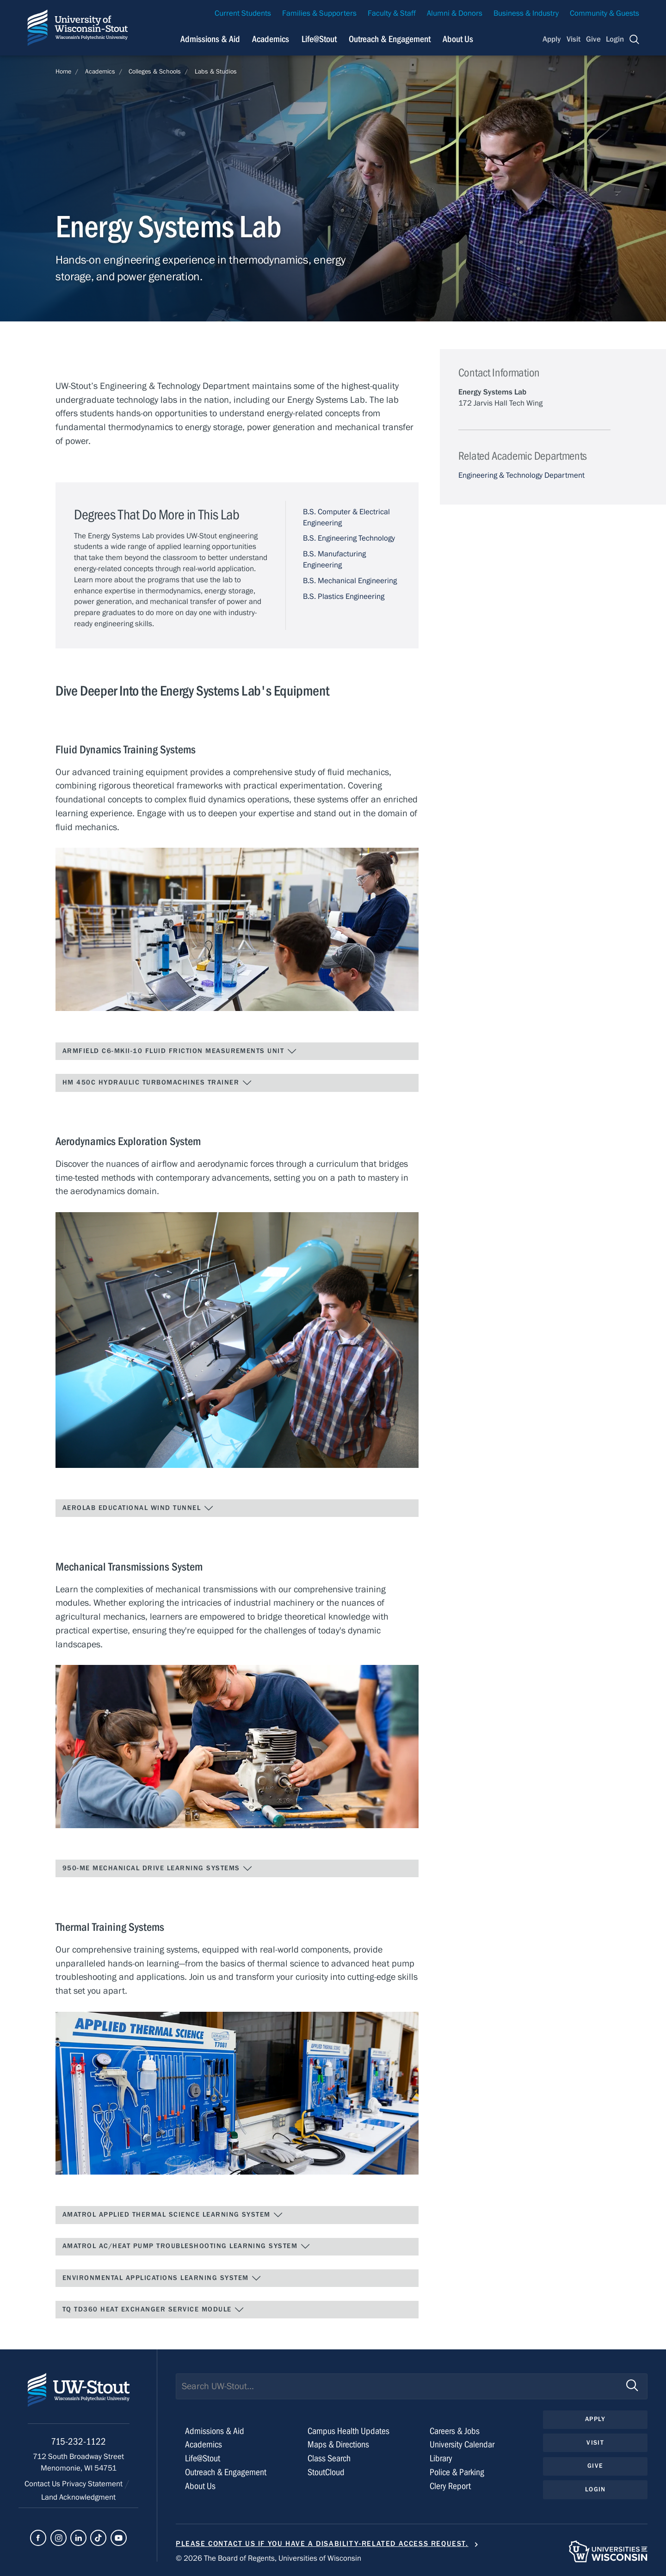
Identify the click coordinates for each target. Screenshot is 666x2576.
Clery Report (450, 2486)
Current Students (243, 13)
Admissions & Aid (214, 2431)
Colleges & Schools (155, 71)
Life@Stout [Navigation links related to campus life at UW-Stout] (319, 39)
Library (441, 2458)
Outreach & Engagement (225, 2472)
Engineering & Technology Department (521, 475)
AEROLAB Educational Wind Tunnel (138, 1508)
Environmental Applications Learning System (161, 2278)
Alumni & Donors (454, 13)
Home (63, 71)
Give (593, 39)
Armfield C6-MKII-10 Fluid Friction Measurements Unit (179, 1051)
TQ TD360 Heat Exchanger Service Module (153, 2310)
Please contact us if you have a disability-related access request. (322, 2543)
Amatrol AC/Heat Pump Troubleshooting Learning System (186, 2246)
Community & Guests (604, 13)
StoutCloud (326, 2472)
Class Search (329, 2458)
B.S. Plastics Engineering (343, 596)
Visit (573, 39)
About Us (458, 39)
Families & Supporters (319, 13)
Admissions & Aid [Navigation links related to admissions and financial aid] (210, 39)
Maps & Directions (338, 2444)
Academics (100, 71)
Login (615, 39)
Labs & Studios (216, 71)
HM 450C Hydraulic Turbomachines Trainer (157, 1083)
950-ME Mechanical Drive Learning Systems (157, 1868)
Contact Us (43, 2484)
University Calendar (462, 2444)
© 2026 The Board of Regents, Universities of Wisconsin (268, 2558)
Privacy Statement (93, 2484)
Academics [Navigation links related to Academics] (270, 39)
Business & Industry (526, 13)
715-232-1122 (78, 2441)
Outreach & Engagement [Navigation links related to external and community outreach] (390, 39)
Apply (552, 39)
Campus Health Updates (348, 2431)
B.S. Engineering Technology (349, 538)
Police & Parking (457, 2472)
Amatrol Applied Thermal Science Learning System (173, 2215)
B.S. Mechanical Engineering (350, 580)
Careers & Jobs (455, 2431)
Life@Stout (202, 2458)
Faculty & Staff (392, 13)
